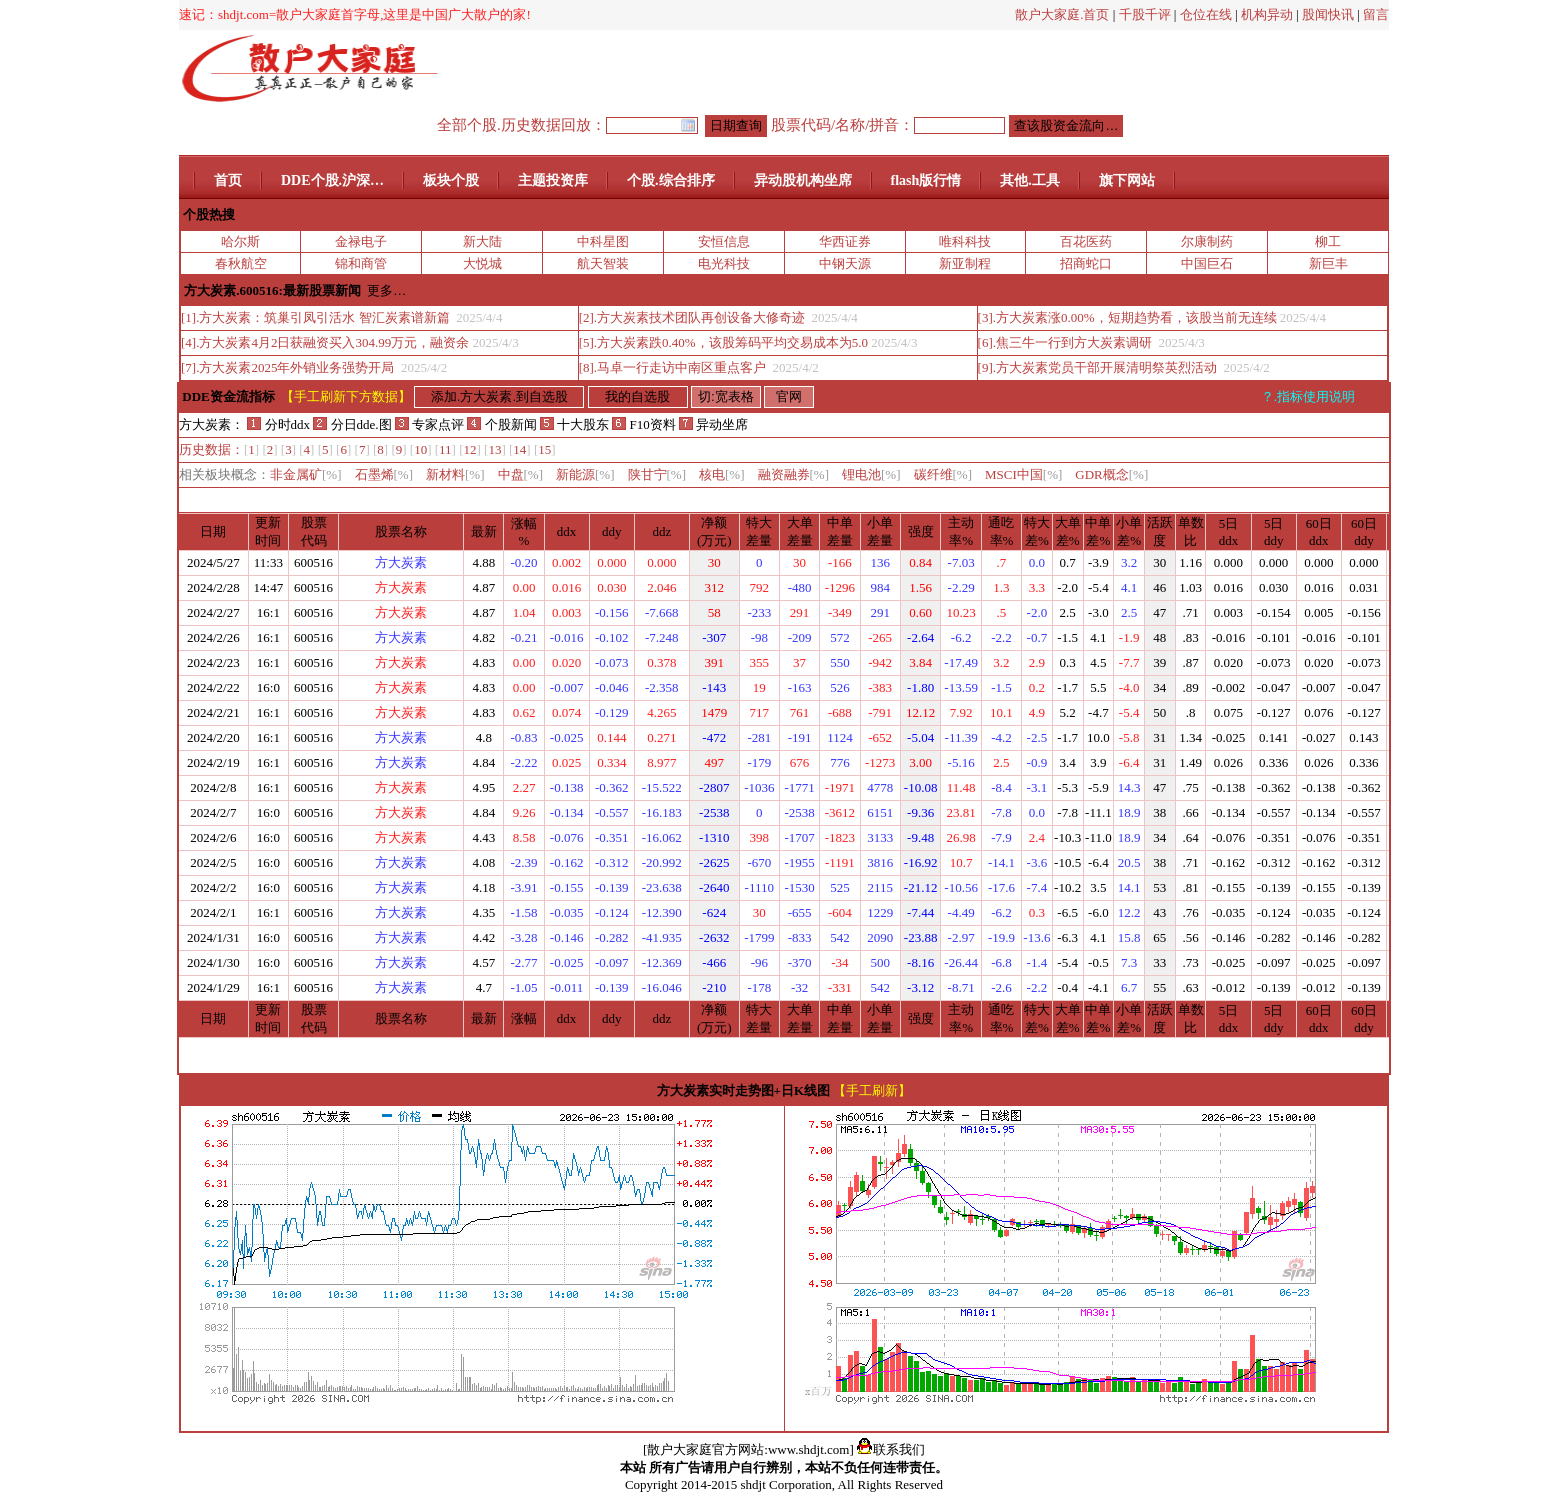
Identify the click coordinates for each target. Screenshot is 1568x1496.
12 (470, 449)
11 (445, 449)
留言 (1376, 14)
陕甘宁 (657, 474)
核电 (722, 474)
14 (519, 449)
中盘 (521, 474)
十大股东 (574, 424)
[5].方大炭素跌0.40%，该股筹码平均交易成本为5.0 (723, 342)
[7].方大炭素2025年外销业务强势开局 (289, 367)
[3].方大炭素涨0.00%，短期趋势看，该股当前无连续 (1127, 317)
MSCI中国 (1023, 474)
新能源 (585, 474)
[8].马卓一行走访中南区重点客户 (674, 367)
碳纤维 (943, 474)
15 (544, 449)
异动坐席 (713, 424)
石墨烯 (384, 474)
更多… (386, 290)
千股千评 (1145, 14)
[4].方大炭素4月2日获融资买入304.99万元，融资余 (325, 342)
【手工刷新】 (872, 1090)
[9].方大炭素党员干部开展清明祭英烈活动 (1099, 367)
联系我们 (891, 1449)
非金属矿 (306, 474)
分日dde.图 (354, 424)
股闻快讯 (1328, 14)
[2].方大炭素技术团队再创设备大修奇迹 (694, 317)
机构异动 (1267, 14)
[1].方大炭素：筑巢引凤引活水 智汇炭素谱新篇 (317, 317)
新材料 (455, 474)
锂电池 (871, 474)
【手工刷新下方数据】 (346, 396)
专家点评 (429, 424)
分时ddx (278, 424)
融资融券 (794, 474)
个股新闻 (501, 424)
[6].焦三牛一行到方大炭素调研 (1067, 342)
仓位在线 (1206, 14)
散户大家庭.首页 (1062, 14)
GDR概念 (1111, 474)
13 (494, 449)
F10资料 (643, 424)
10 (420, 449)
